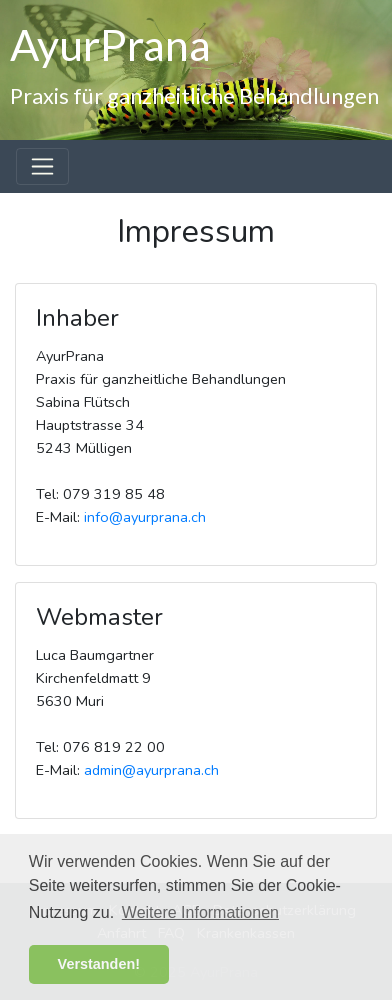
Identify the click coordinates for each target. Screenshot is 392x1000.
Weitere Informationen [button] (200, 912)
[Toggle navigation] (42, 166)
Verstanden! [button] (99, 964)
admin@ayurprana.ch (151, 770)
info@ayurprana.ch (145, 517)
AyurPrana (110, 44)
